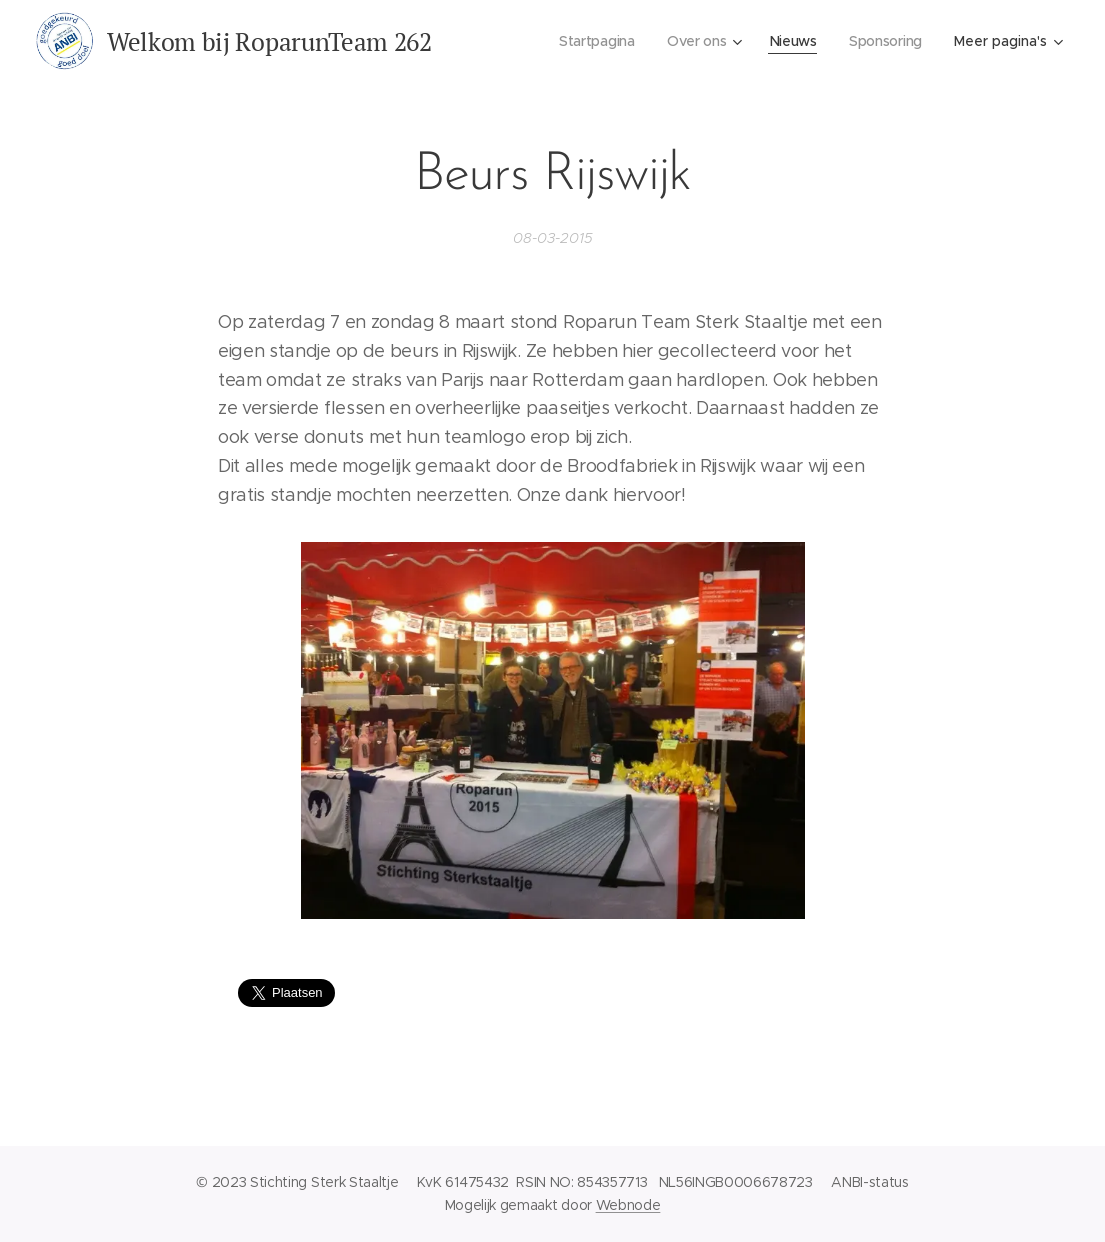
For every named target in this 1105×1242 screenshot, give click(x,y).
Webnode (628, 1205)
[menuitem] (595, 41)
